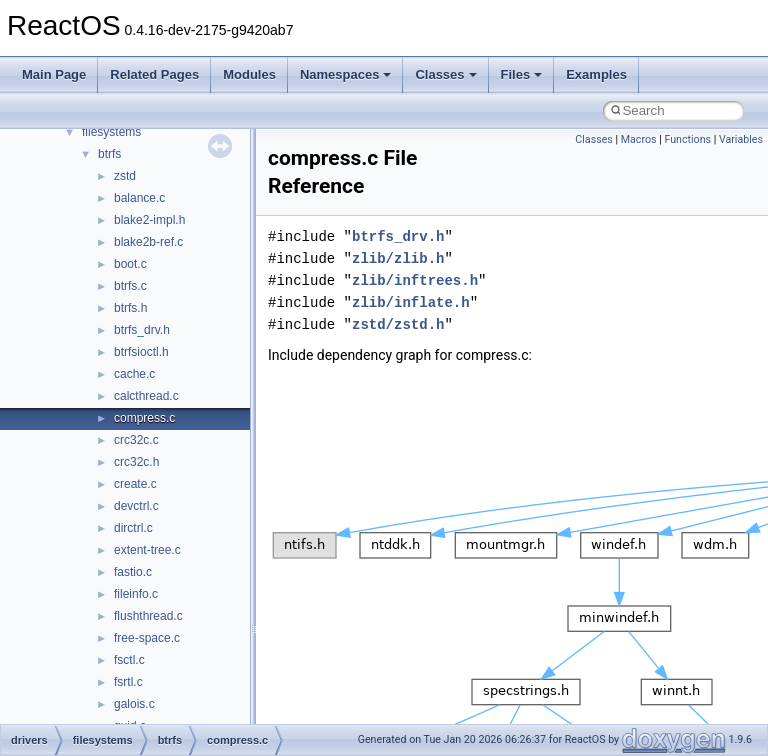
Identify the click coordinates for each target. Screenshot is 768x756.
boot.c (130, 264)
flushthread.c (148, 616)
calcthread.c (146, 396)
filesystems (111, 132)
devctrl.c (136, 506)
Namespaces (346, 74)
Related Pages (154, 74)
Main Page (54, 74)
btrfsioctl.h (141, 352)
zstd (125, 176)
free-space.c (147, 638)
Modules (249, 74)
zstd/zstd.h (398, 324)
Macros (639, 139)
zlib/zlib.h (398, 258)
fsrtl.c (128, 682)
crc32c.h (136, 462)
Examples (596, 74)
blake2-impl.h (149, 220)
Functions (687, 139)
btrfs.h (130, 308)
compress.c (144, 418)
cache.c (134, 374)
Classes (445, 74)
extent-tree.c (147, 550)
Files (522, 74)
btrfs (109, 154)
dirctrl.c (133, 528)
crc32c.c (136, 440)
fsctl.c (129, 660)
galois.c (134, 704)
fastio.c (133, 572)
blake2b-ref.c (148, 242)
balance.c (139, 198)
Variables (741, 139)
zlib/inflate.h (411, 302)
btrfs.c (130, 286)
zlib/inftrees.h (415, 280)
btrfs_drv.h (142, 330)
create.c (135, 484)
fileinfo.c (136, 594)
